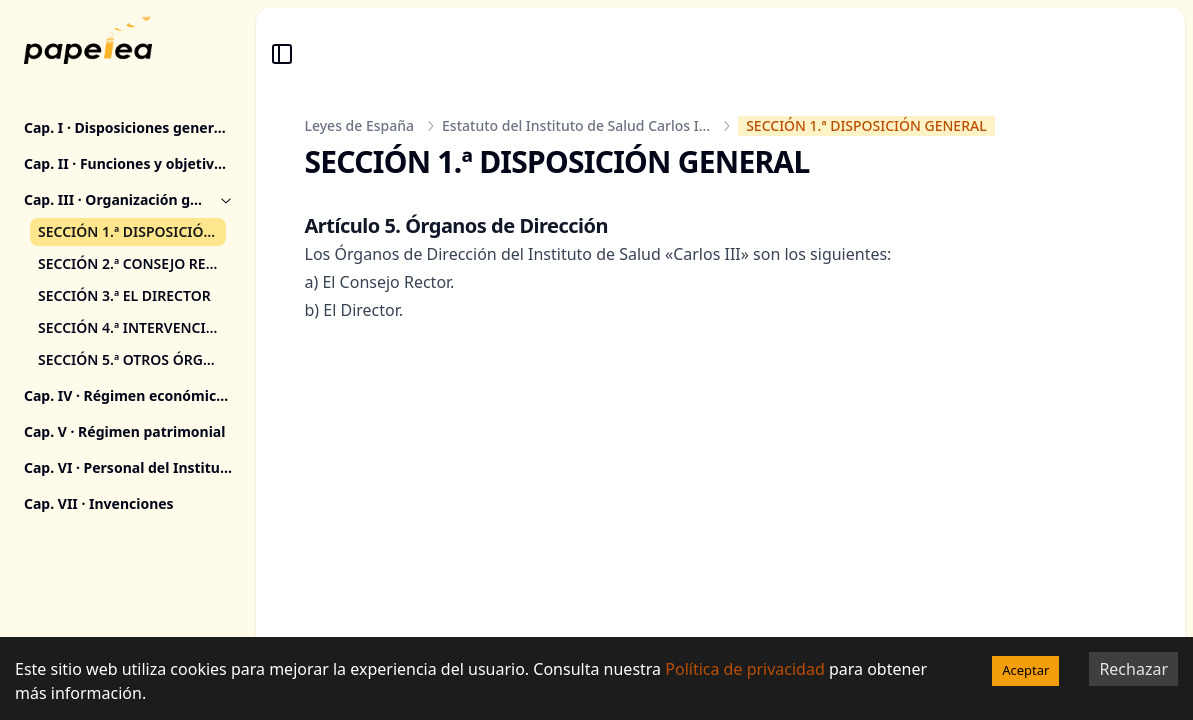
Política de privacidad (745, 669)
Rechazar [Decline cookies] (1133, 669)
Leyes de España (360, 125)
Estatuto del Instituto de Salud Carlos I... (576, 125)
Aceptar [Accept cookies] (1025, 670)
